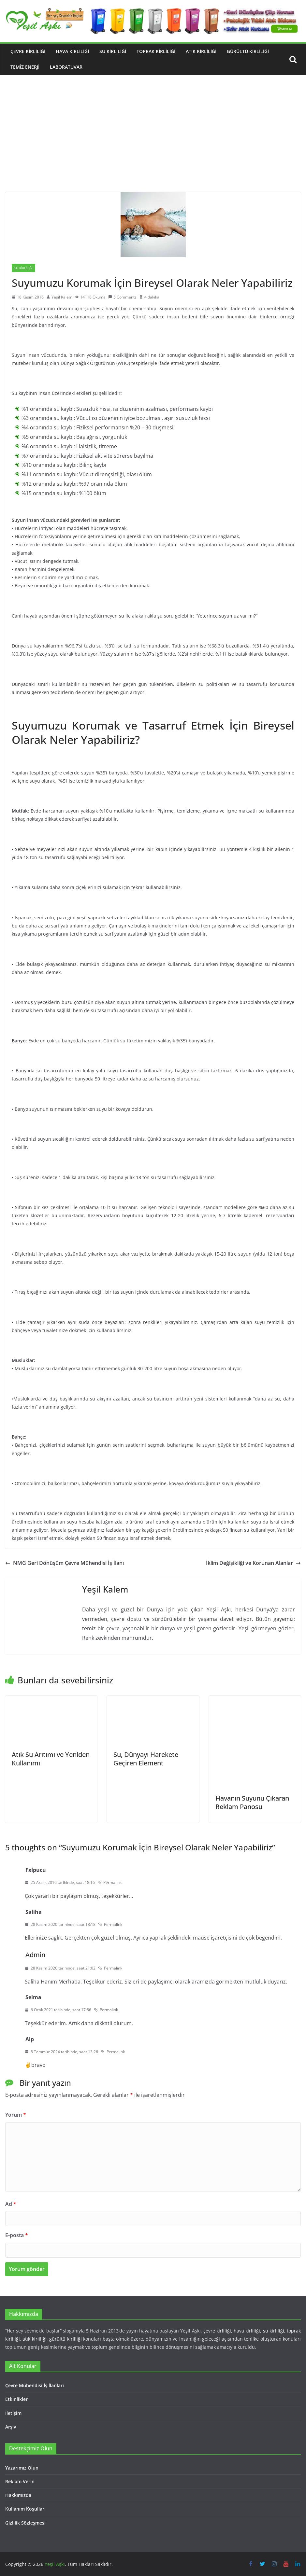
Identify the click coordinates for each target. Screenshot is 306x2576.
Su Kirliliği (112, 51)
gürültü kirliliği (65, 2339)
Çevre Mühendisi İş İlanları (34, 2385)
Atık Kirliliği (201, 51)
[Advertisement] (153, 143)
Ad (10, 2203)
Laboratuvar (66, 67)
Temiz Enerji (24, 67)
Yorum (15, 2114)
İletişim (13, 2413)
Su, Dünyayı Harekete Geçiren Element (145, 1758)
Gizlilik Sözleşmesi (25, 2523)
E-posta (16, 2235)
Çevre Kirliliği (27, 51)
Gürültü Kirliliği (248, 51)
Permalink (109, 1882)
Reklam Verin (20, 2481)
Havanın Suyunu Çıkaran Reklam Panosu (252, 1802)
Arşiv (10, 2427)
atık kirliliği (34, 2339)
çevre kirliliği (217, 2331)
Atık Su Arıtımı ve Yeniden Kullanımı (51, 1758)
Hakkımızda (18, 2495)
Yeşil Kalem (61, 297)
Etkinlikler (16, 2399)
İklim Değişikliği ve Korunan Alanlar (253, 1562)
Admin (35, 1954)
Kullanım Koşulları (25, 2509)
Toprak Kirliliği (156, 51)
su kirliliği (273, 2331)
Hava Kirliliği (72, 51)
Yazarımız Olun (21, 2468)
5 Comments (122, 297)
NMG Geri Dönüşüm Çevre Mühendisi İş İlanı (64, 1562)
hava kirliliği (247, 2331)
